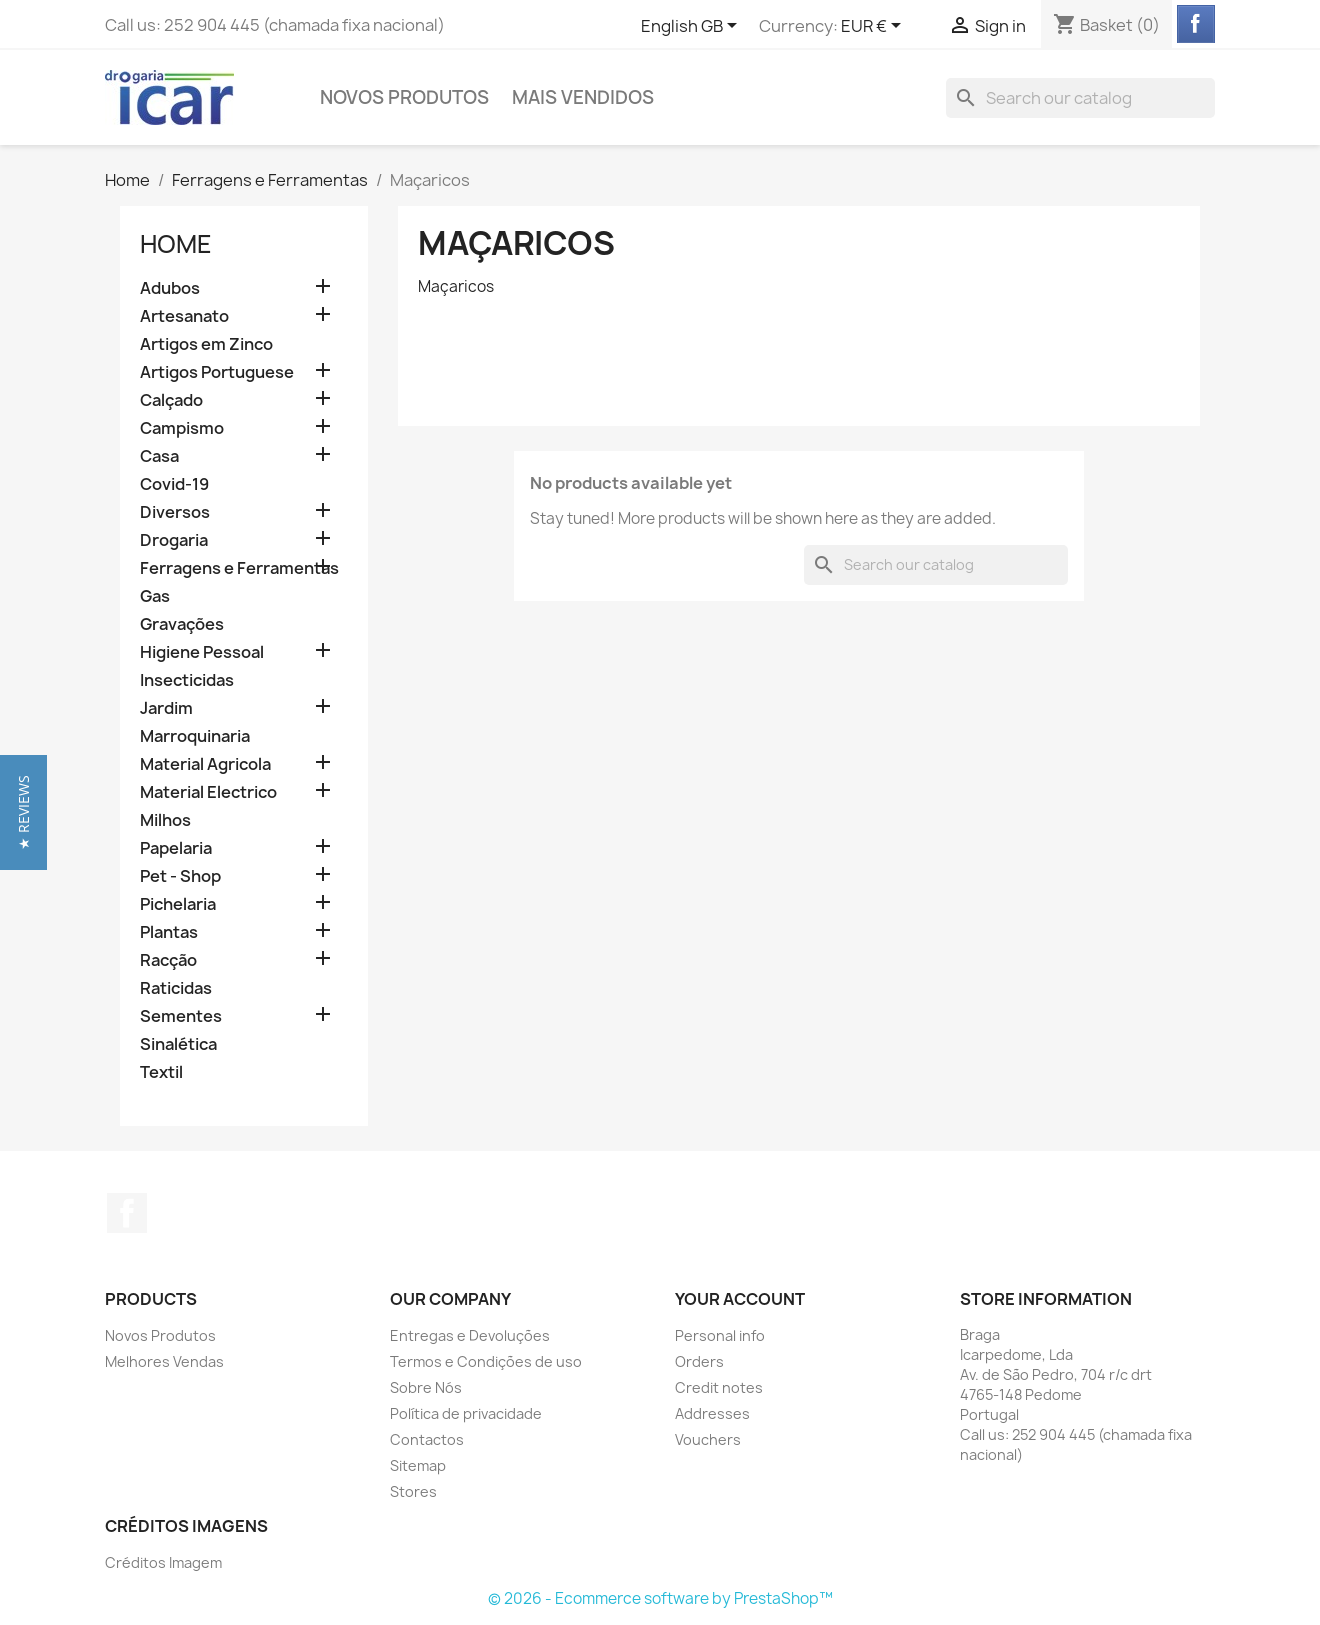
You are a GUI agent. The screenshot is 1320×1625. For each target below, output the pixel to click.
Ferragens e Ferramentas (239, 568)
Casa (159, 456)
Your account (740, 1299)
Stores (413, 1491)
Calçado (171, 400)
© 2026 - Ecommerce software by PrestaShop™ (660, 1598)
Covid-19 (174, 484)
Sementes (181, 1016)
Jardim (166, 708)
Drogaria (174, 540)
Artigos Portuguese (217, 372)
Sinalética (178, 1044)
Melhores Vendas (164, 1361)
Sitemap (418, 1465)
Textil (161, 1072)
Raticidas (176, 988)
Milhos (165, 820)
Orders (699, 1361)
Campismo (182, 428)
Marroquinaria (195, 736)
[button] (23, 812)
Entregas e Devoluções (470, 1335)
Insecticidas (187, 680)
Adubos (170, 288)
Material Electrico (208, 792)
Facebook (127, 1213)
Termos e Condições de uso (486, 1361)
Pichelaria (178, 904)
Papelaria (176, 848)
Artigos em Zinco (206, 344)
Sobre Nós (426, 1387)
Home (176, 244)
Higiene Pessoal (202, 652)
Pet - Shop (180, 876)
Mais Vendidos (583, 97)
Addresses (712, 1413)
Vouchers (708, 1439)
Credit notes (719, 1387)
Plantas (169, 932)
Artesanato (184, 316)
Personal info (720, 1335)
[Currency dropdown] (874, 27)
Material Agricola (205, 764)
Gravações (182, 624)
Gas (155, 596)
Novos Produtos (404, 97)
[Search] (1080, 98)
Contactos (427, 1439)
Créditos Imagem (163, 1562)
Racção (168, 960)
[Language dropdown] (692, 27)
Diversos (175, 512)
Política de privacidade (466, 1413)
